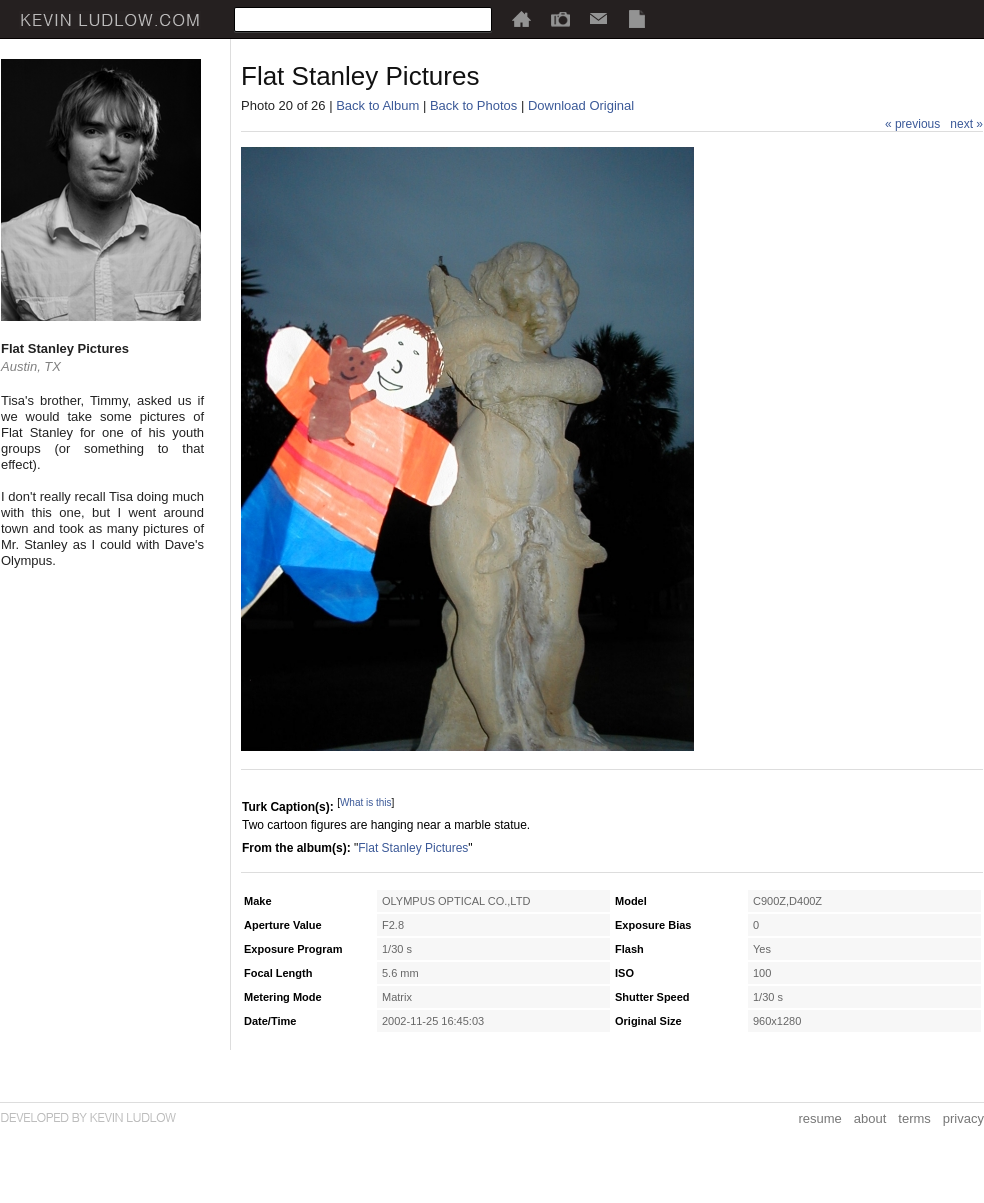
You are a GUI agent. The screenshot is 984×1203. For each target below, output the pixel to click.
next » (966, 124)
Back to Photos (473, 105)
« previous (912, 124)
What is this (366, 802)
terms (914, 1118)
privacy (963, 1118)
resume (819, 1118)
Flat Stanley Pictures (413, 848)
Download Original (581, 105)
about (870, 1118)
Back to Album (377, 105)
